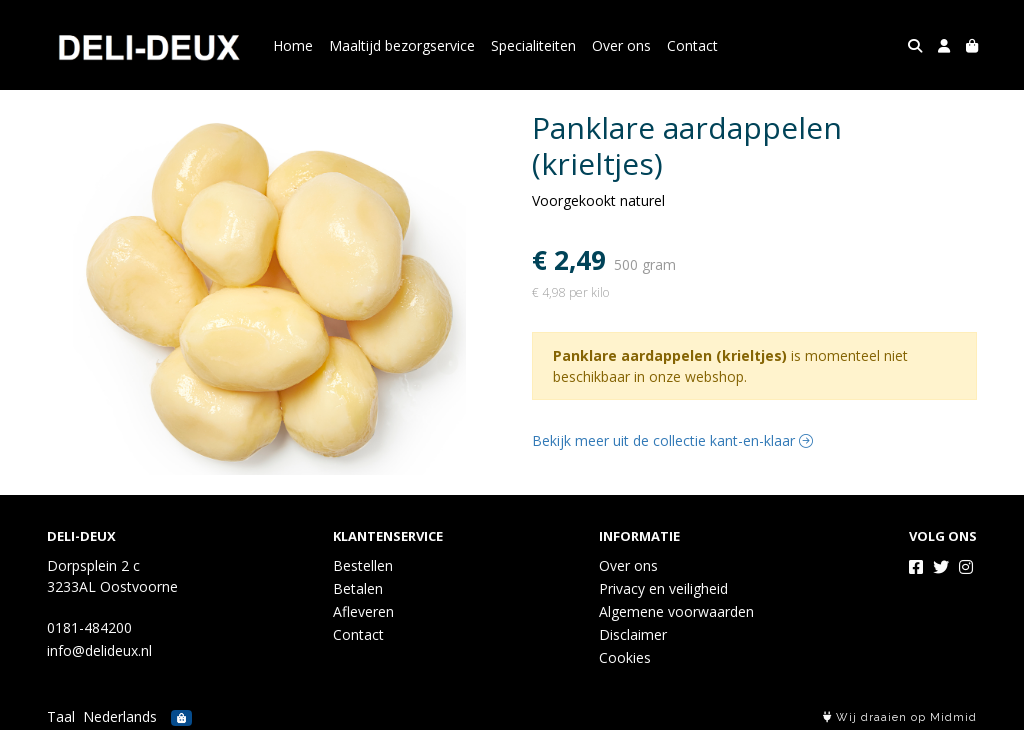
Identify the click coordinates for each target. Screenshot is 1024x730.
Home (293, 45)
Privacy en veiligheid (663, 588)
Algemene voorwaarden (676, 611)
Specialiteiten (533, 45)
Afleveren (363, 611)
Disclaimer (633, 634)
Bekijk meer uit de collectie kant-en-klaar (672, 440)
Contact (692, 45)
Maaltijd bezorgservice (402, 45)
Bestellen (363, 565)
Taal (61, 716)
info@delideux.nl (99, 650)
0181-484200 (89, 627)
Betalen (358, 588)
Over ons (621, 45)
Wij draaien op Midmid (900, 717)
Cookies (625, 657)
